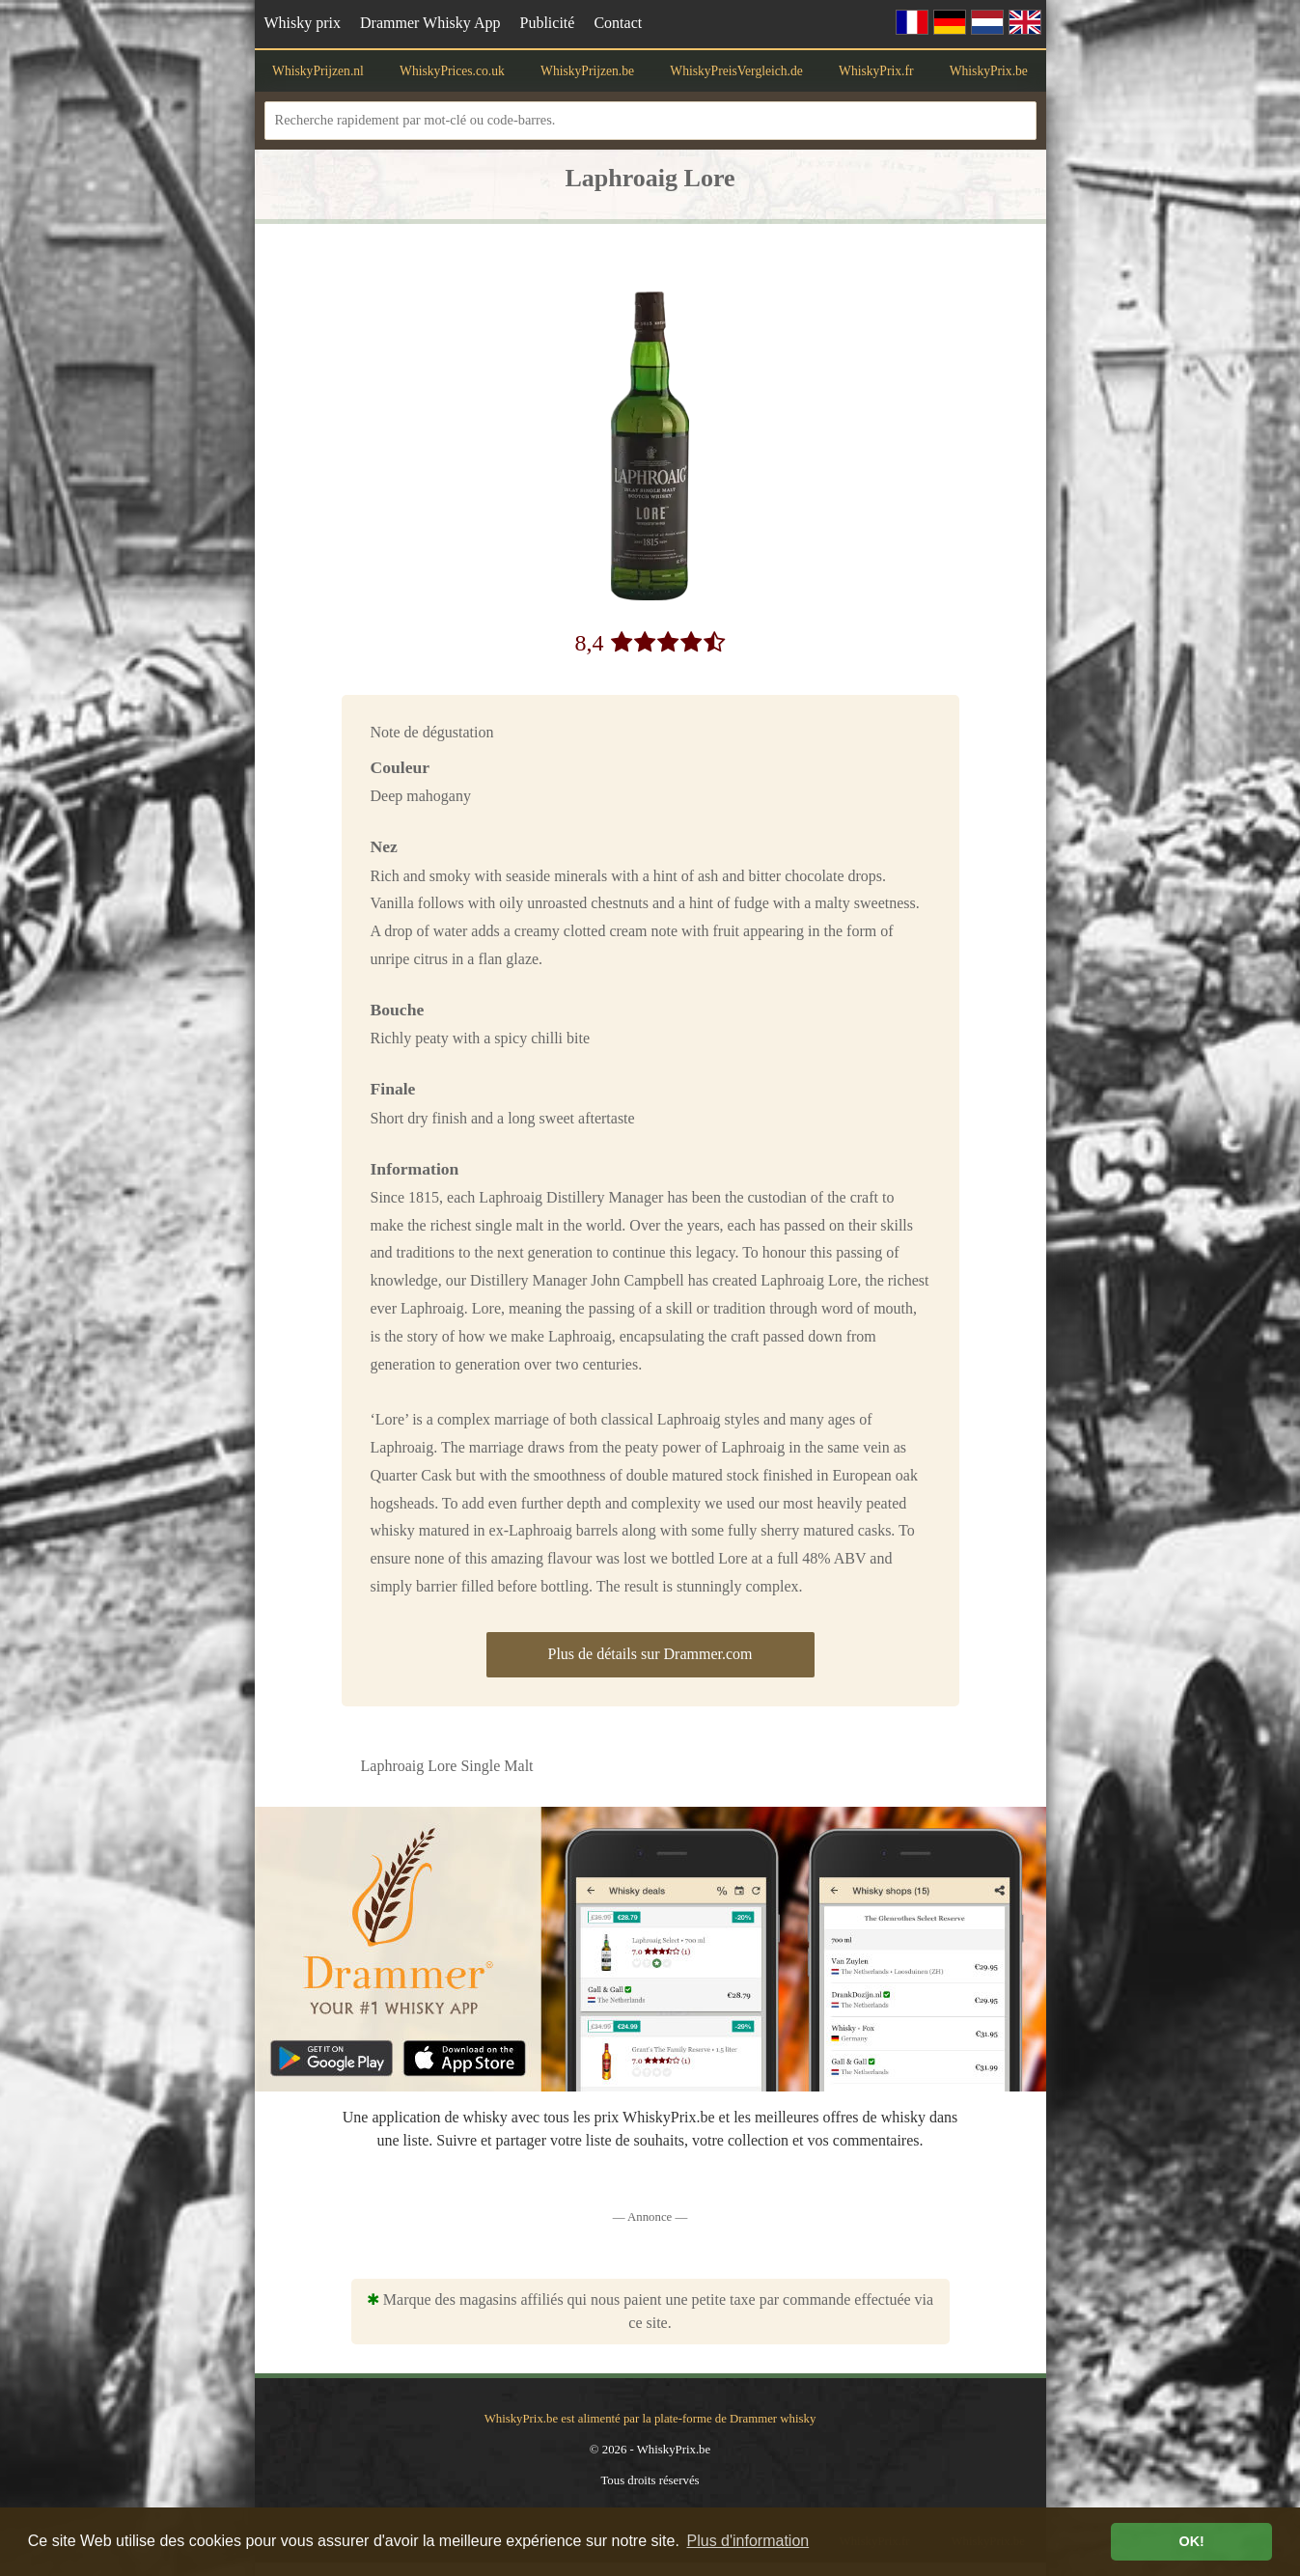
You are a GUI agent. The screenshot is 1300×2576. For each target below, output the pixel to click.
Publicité (547, 22)
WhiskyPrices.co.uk (452, 71)
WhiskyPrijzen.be (587, 71)
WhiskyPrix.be (989, 71)
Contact (618, 22)
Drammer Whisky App (430, 22)
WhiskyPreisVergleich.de (736, 71)
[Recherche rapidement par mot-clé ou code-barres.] (650, 120)
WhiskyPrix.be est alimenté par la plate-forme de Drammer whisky (650, 2418)
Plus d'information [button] (748, 2541)
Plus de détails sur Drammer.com (650, 1654)
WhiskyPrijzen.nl (318, 71)
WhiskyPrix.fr (876, 71)
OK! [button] (1190, 2541)
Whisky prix (303, 22)
